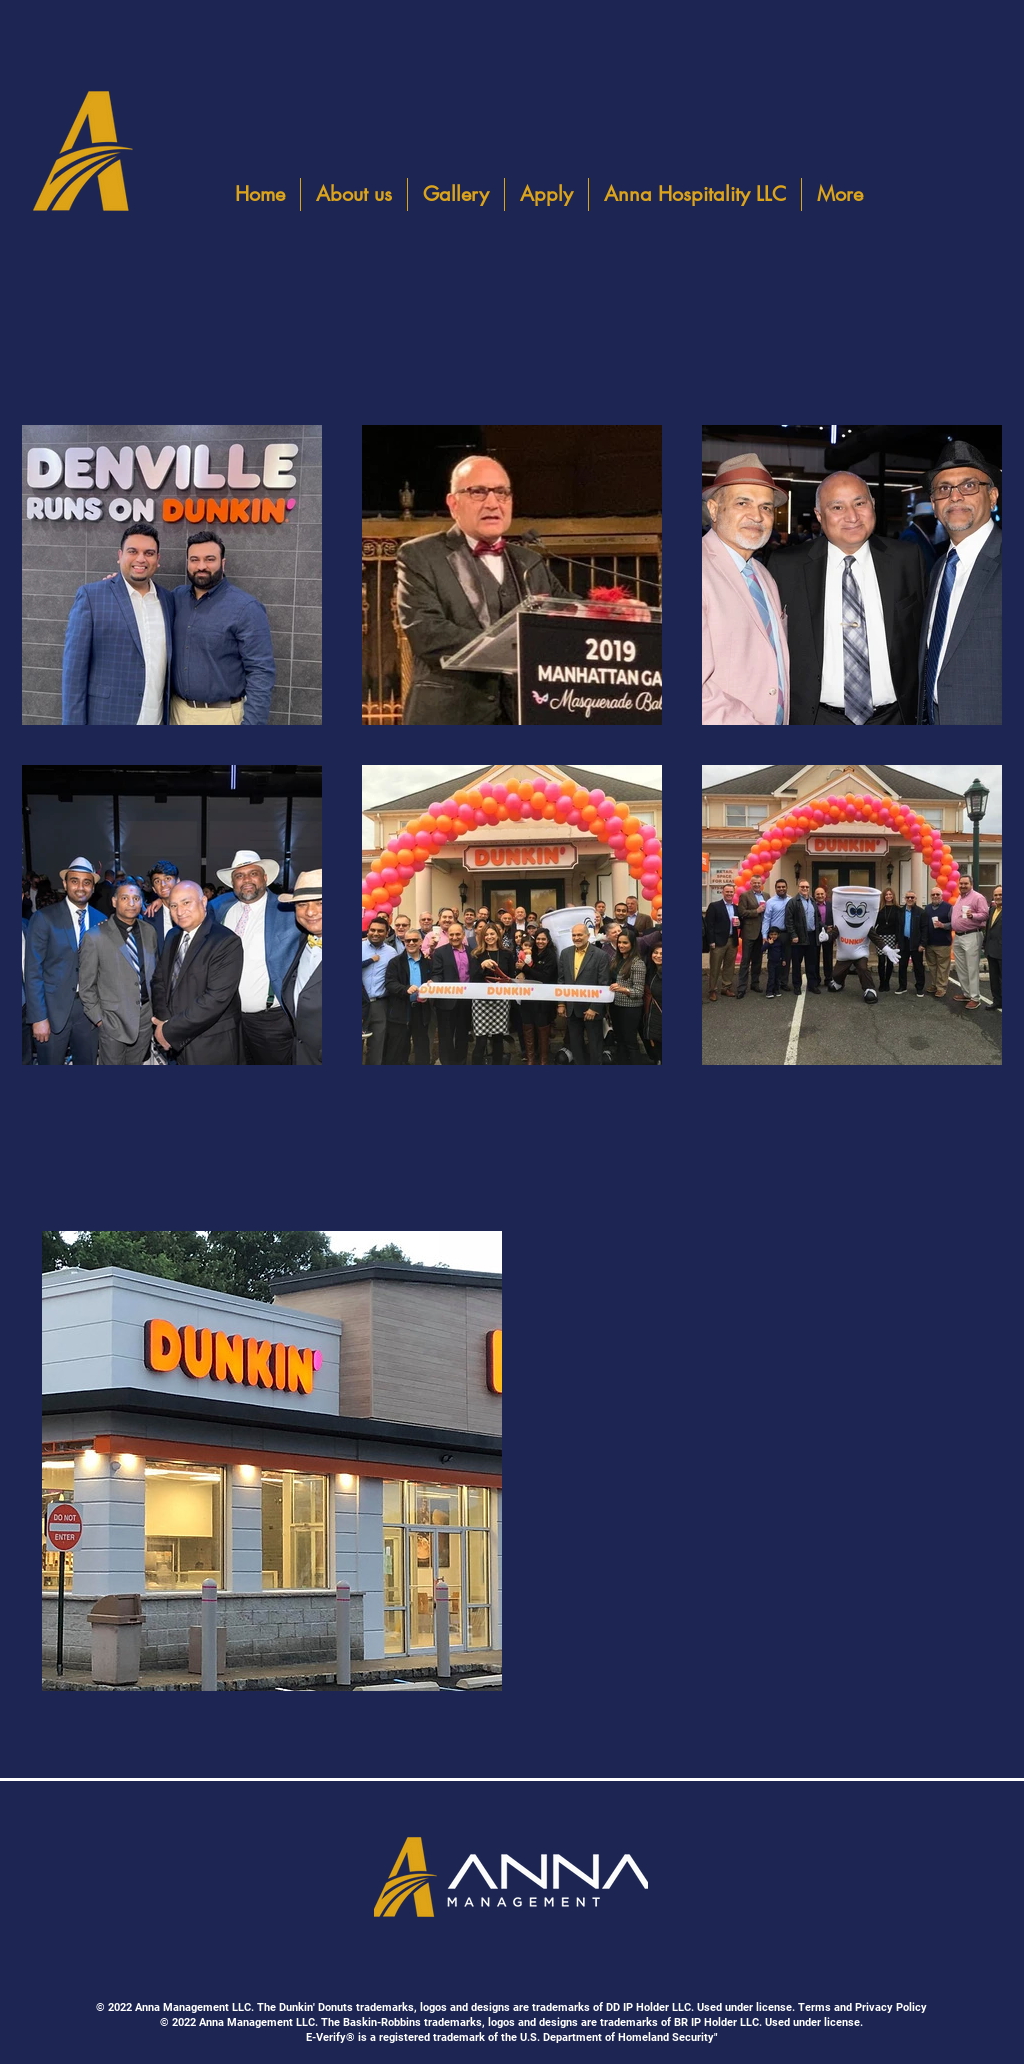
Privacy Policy (891, 2007)
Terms (814, 2007)
